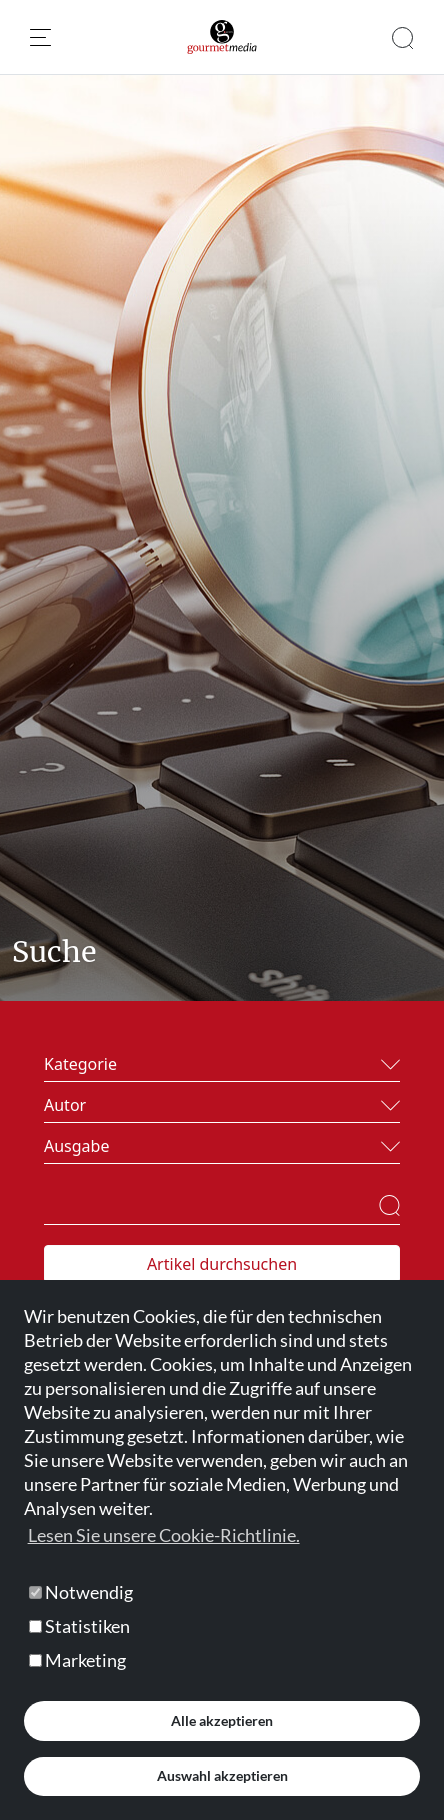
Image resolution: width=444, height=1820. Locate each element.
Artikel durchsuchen (222, 1264)
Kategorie (80, 1064)
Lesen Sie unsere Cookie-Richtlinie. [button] (164, 1535)
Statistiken (79, 1626)
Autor (65, 1105)
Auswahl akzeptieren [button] (222, 1775)
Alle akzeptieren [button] (222, 1720)
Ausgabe (76, 1146)
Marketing (77, 1660)
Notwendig (81, 1592)
